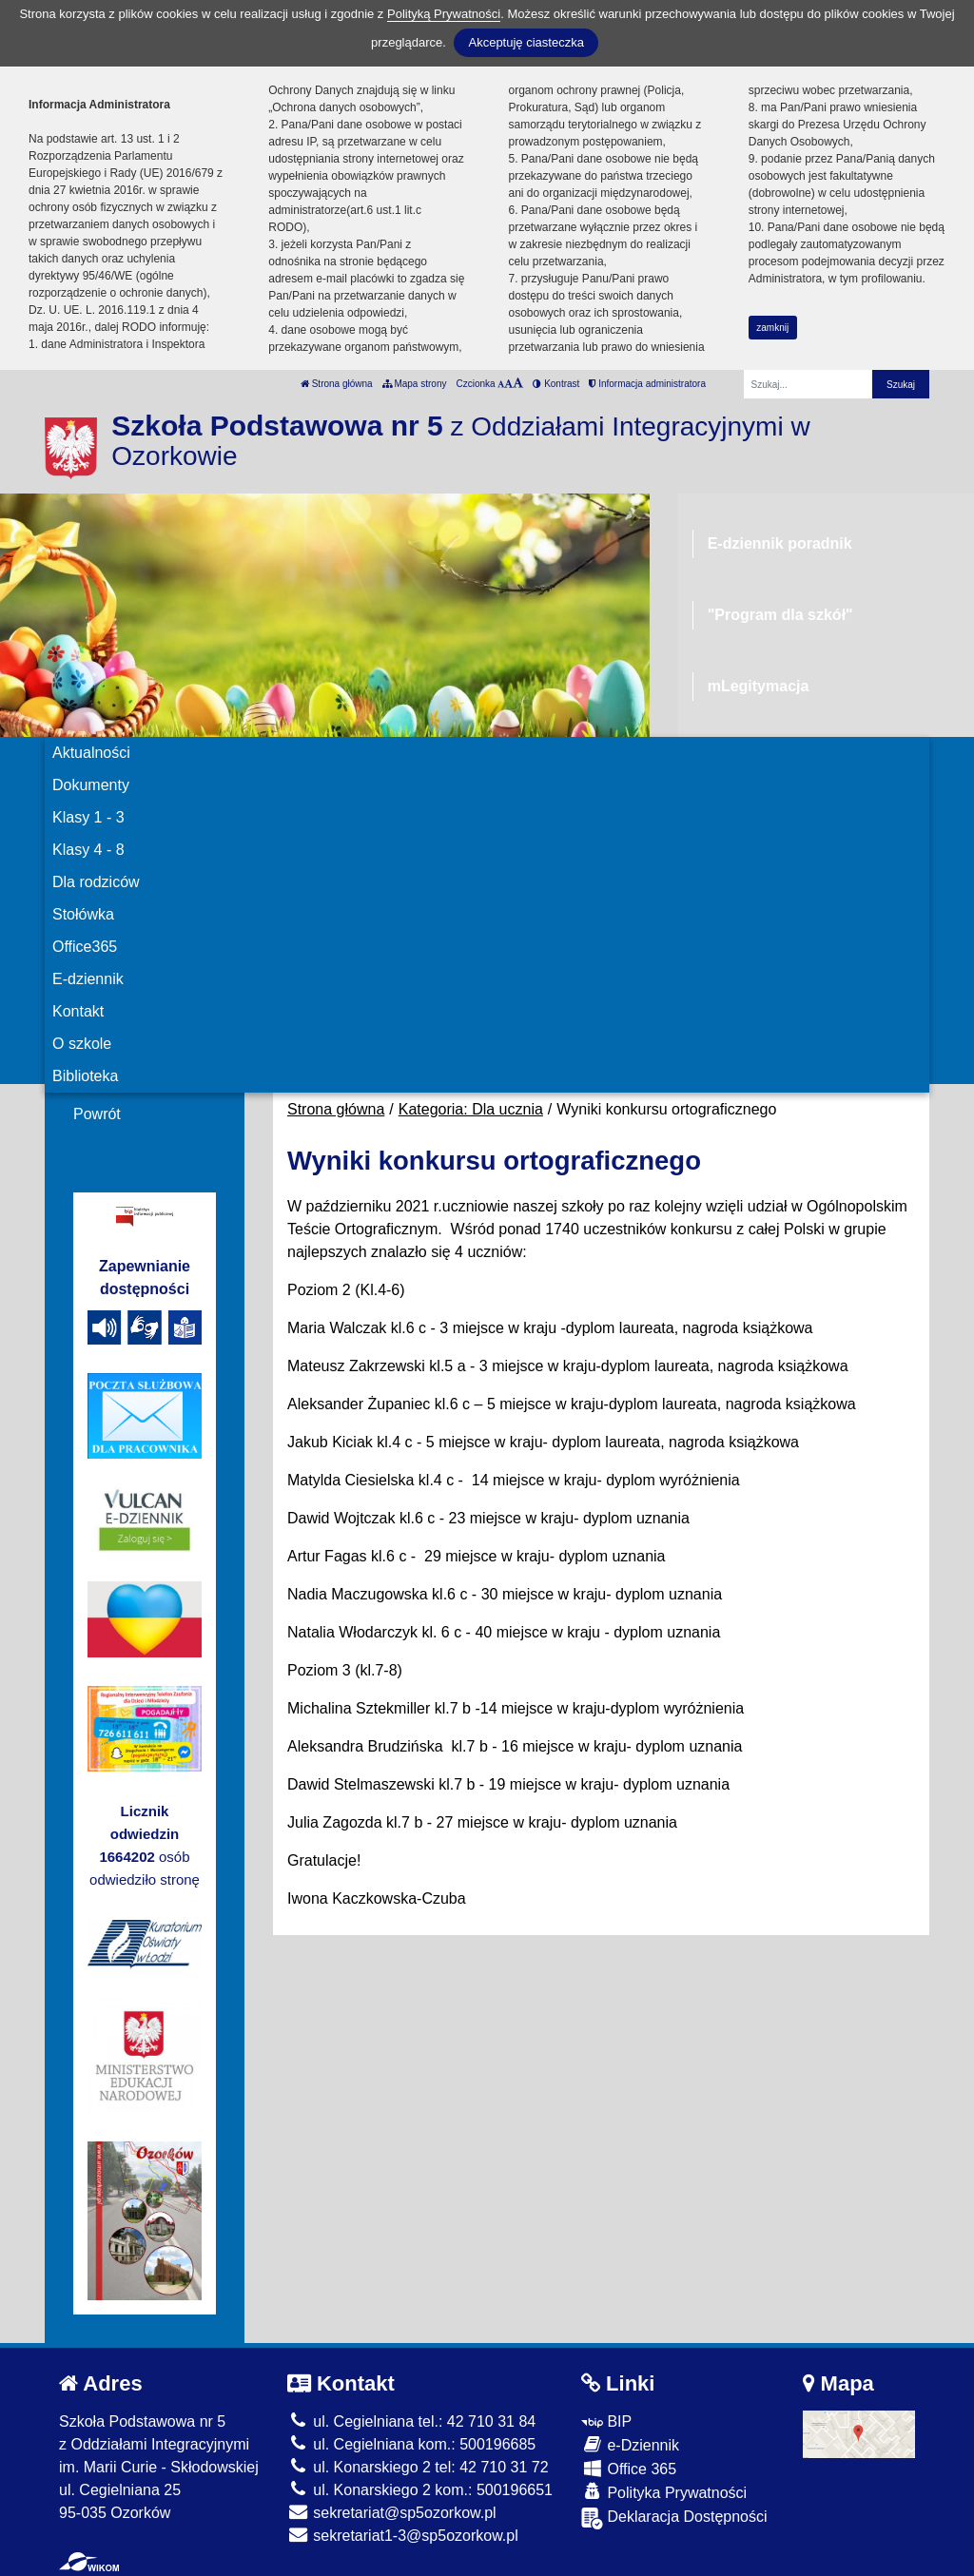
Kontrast (556, 383)
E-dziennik (88, 979)
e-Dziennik (630, 2444)
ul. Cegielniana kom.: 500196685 (411, 2444)
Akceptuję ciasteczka (525, 42)
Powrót (97, 1114)
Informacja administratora (647, 383)
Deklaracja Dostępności (674, 2518)
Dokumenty (90, 785)
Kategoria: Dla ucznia (471, 1109)
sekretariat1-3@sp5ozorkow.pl (402, 2536)
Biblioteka (85, 1076)
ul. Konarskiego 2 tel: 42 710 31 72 (418, 2467)
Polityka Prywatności (664, 2492)
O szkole (81, 1044)
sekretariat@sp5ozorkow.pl (392, 2513)
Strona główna (337, 383)
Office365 (84, 947)
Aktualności (91, 753)
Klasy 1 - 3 (88, 817)
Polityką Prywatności (443, 14)
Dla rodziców (96, 882)
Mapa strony (414, 383)
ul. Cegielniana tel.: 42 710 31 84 (411, 2421)
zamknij (772, 327)
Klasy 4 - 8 (88, 850)
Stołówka (83, 914)
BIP (606, 2421)
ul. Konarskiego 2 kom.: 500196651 (420, 2490)
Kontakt (78, 1011)
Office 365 (628, 2468)
